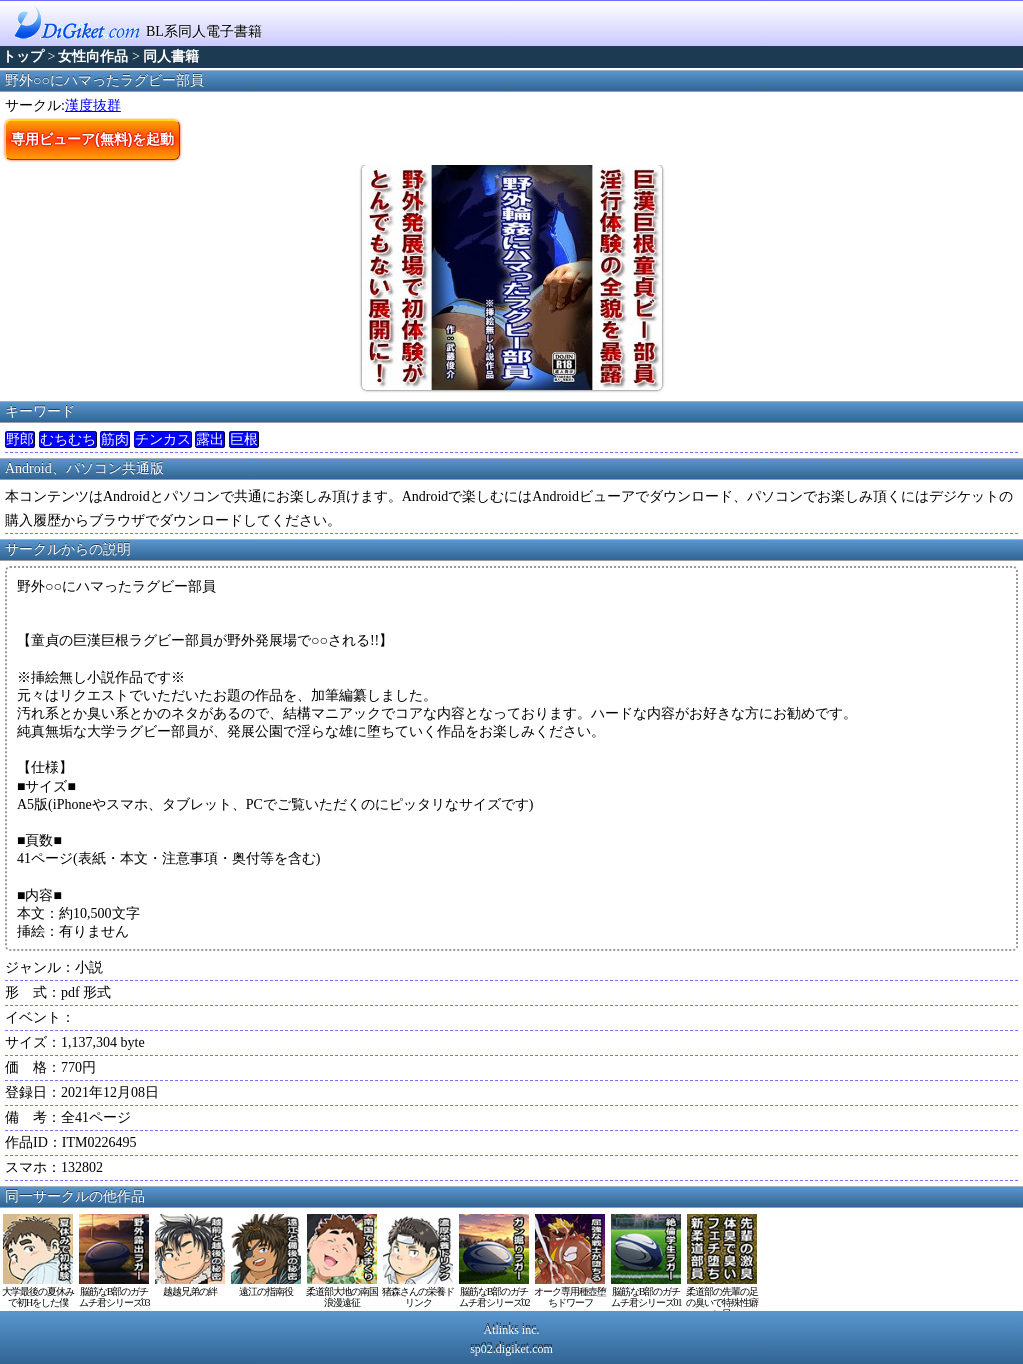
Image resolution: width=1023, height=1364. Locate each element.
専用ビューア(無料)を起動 (92, 139)
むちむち (68, 439)
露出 (210, 439)
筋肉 (115, 439)
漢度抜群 (93, 105)
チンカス (163, 439)
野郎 (20, 439)
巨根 (244, 439)
